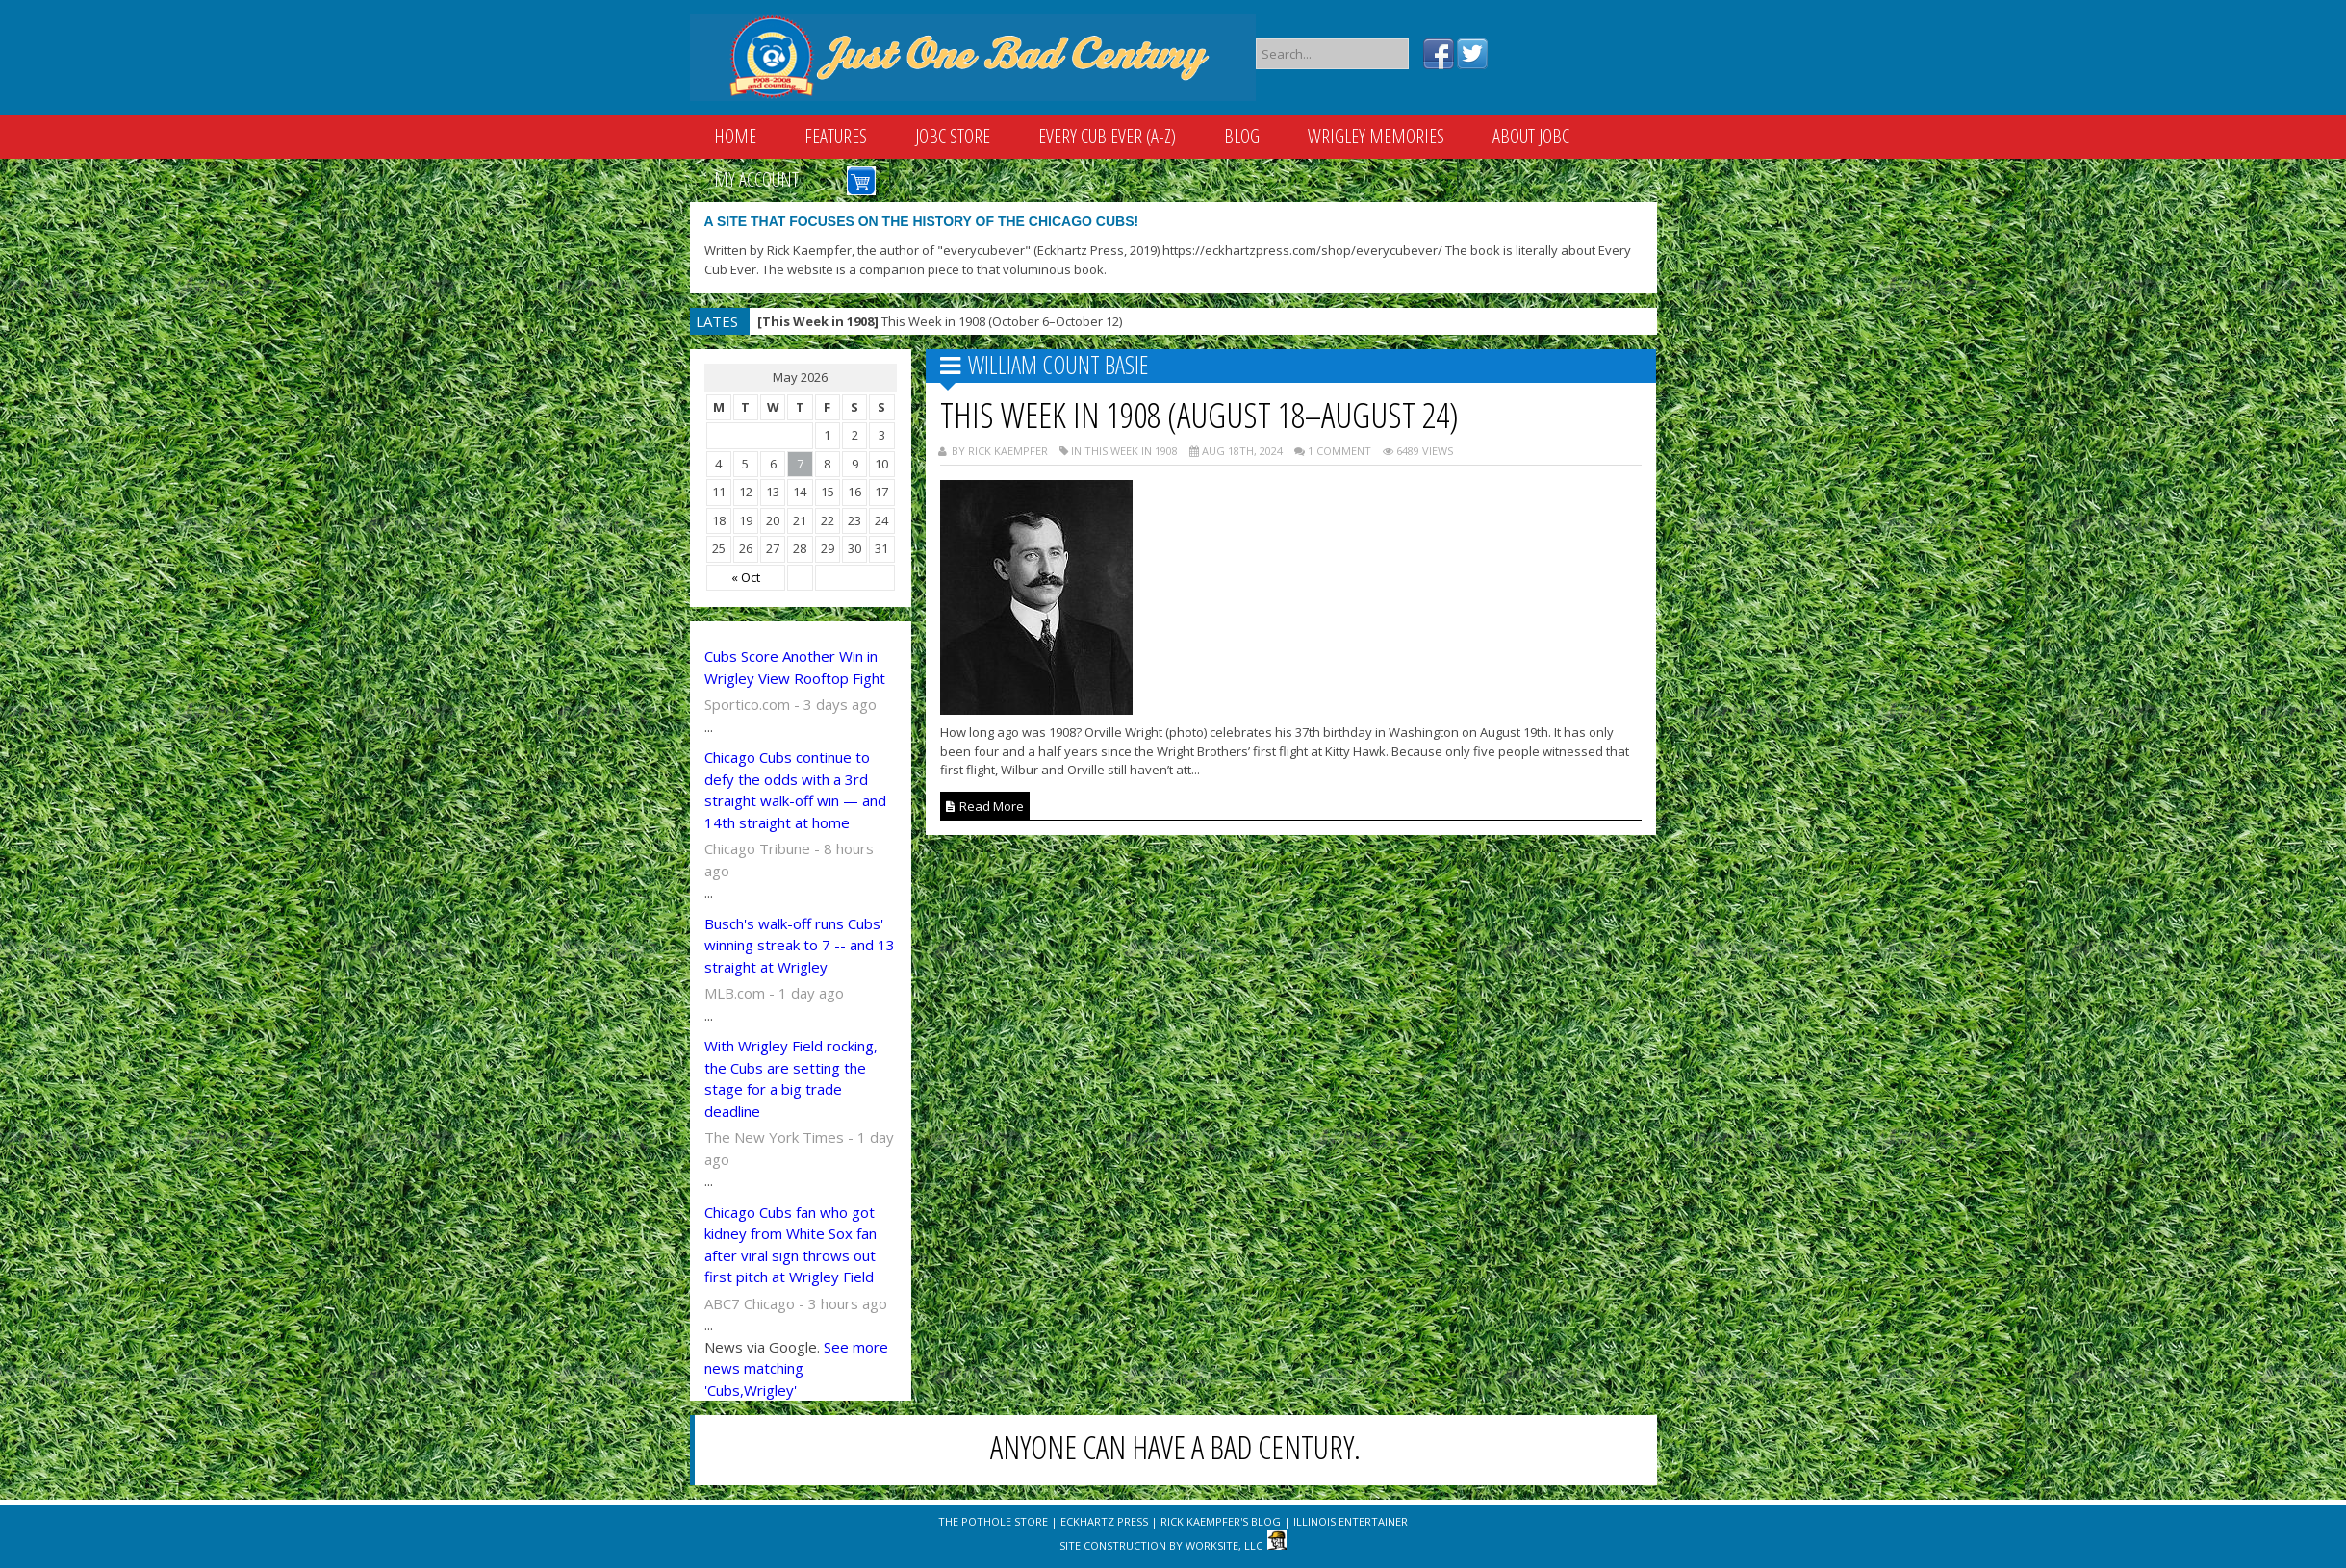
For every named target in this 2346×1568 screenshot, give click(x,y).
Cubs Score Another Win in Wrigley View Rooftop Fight (794, 667)
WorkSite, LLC (1224, 1545)
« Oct (745, 577)
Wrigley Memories (1376, 136)
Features (835, 136)
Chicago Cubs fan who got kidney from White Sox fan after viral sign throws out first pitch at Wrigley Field (790, 1244)
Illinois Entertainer (1350, 1521)
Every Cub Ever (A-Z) (1107, 136)
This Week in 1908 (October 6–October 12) (939, 321)
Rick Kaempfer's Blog (1220, 1521)
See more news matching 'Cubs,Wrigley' (796, 1368)
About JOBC (1530, 136)
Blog (1242, 136)
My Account (756, 179)
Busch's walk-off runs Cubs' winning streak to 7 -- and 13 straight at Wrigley (799, 945)
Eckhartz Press (1104, 1521)
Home (735, 136)
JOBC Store (952, 136)
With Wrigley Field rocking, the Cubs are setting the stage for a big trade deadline (791, 1078)
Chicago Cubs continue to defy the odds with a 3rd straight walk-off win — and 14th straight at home (795, 789)
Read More (985, 806)
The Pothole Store (993, 1521)
